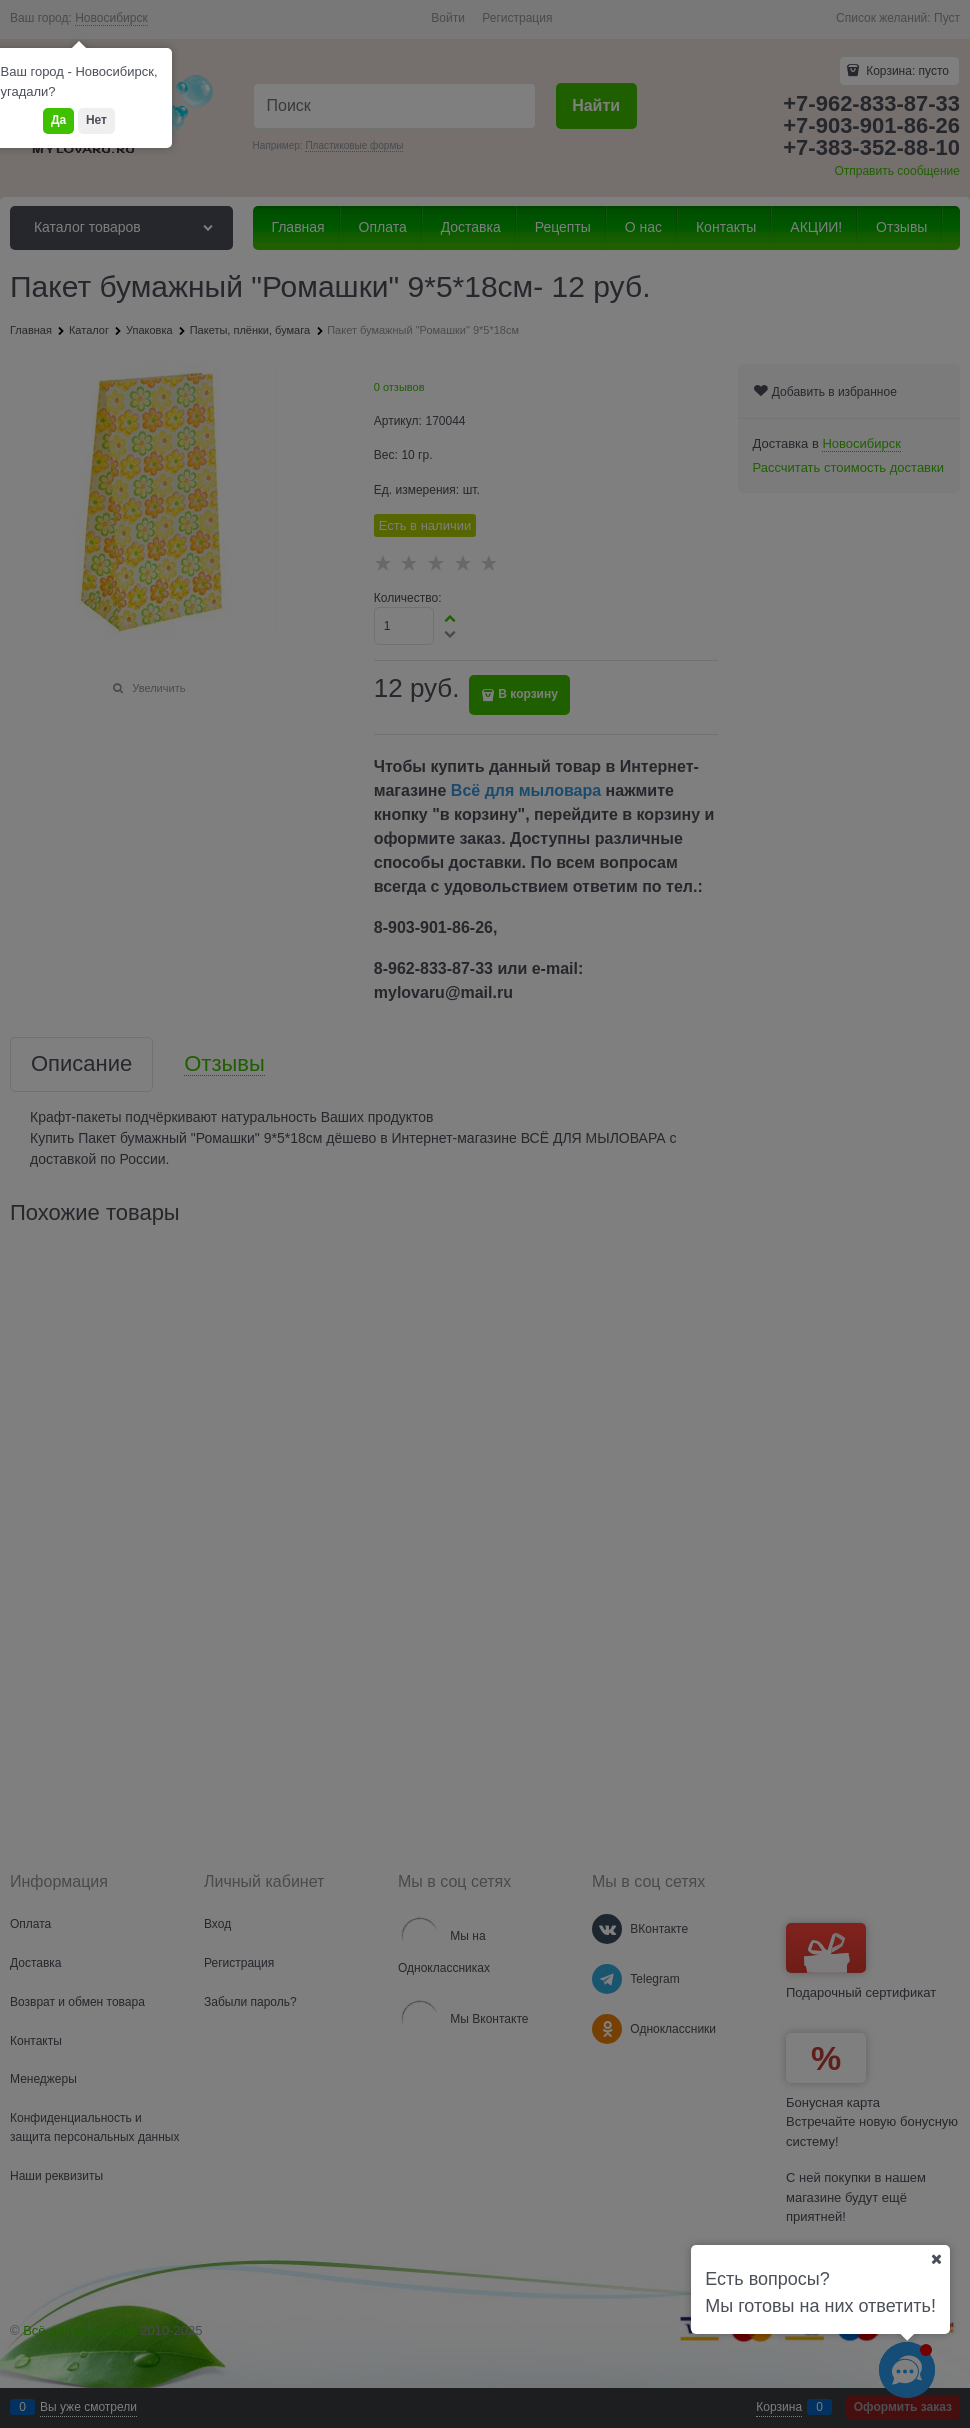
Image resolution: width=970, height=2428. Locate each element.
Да (58, 120)
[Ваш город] (936, 2259)
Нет (96, 120)
